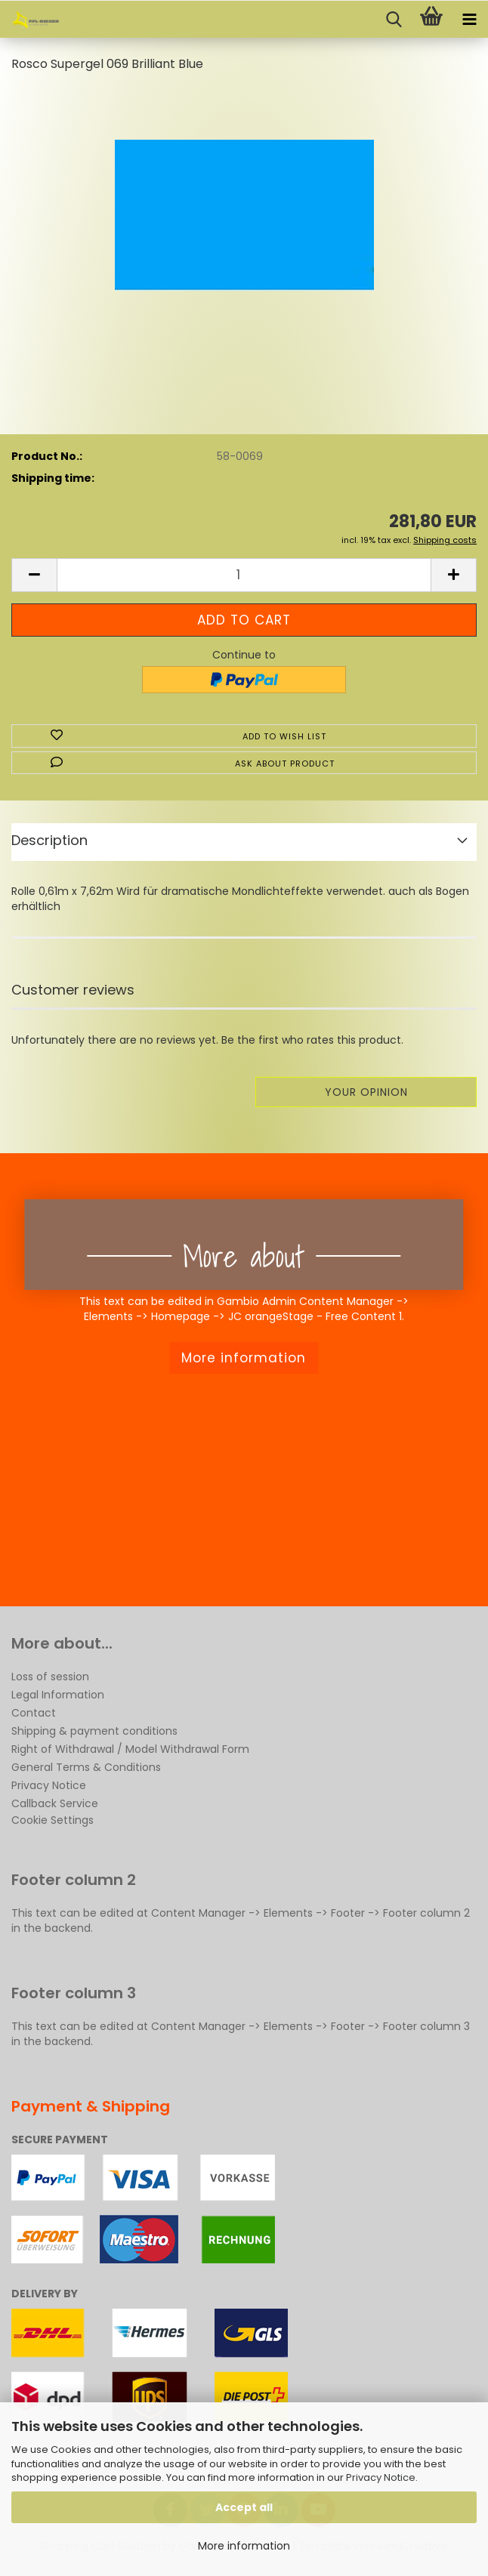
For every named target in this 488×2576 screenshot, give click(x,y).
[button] (34, 575)
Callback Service (54, 1803)
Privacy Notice (380, 2477)
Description (49, 840)
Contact (33, 1712)
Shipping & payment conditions (94, 1730)
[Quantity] (244, 575)
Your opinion (366, 1092)
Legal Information (57, 1694)
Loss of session (50, 1676)
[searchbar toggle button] (393, 20)
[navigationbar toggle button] (469, 20)
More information (244, 2545)
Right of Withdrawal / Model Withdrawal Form (130, 1749)
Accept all (244, 2507)
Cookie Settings (52, 1820)
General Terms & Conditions (86, 1767)
